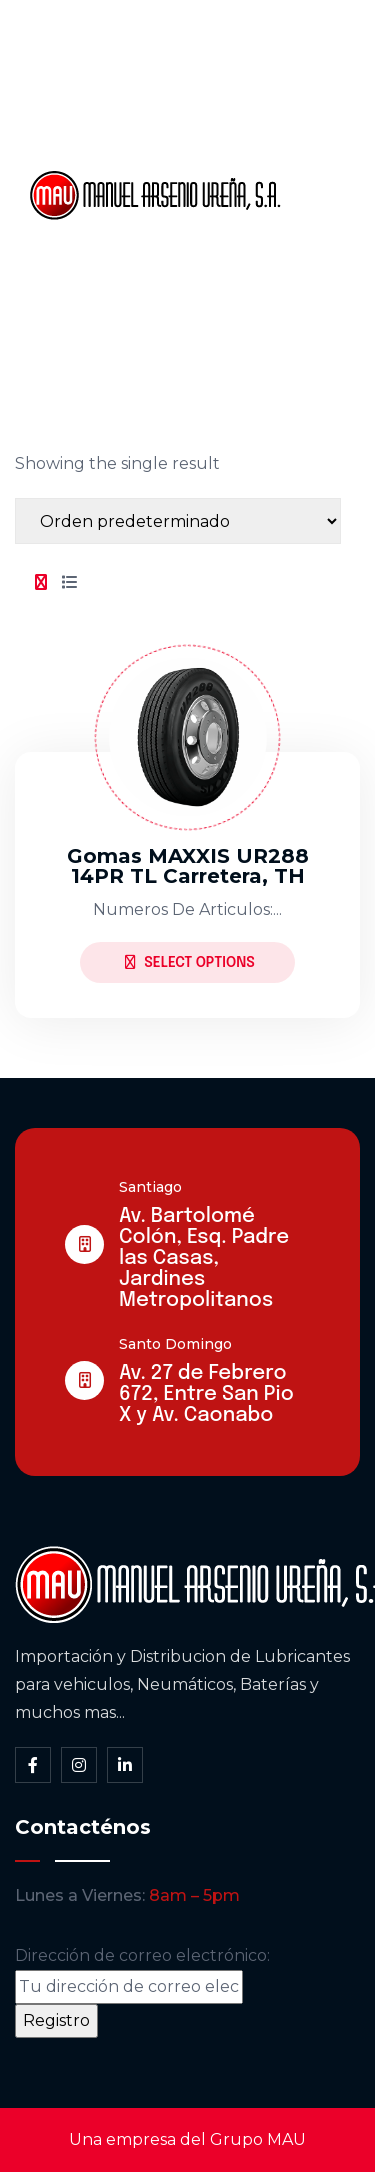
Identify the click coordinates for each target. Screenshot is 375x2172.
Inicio (322, 59)
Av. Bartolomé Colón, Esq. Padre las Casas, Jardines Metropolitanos (204, 1258)
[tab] (41, 583)
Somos (330, 127)
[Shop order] (178, 521)
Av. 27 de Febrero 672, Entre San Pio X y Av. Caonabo (206, 1394)
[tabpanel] (187, 815)
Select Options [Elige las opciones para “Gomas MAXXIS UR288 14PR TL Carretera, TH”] (189, 962)
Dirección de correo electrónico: (142, 1975)
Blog (320, 263)
